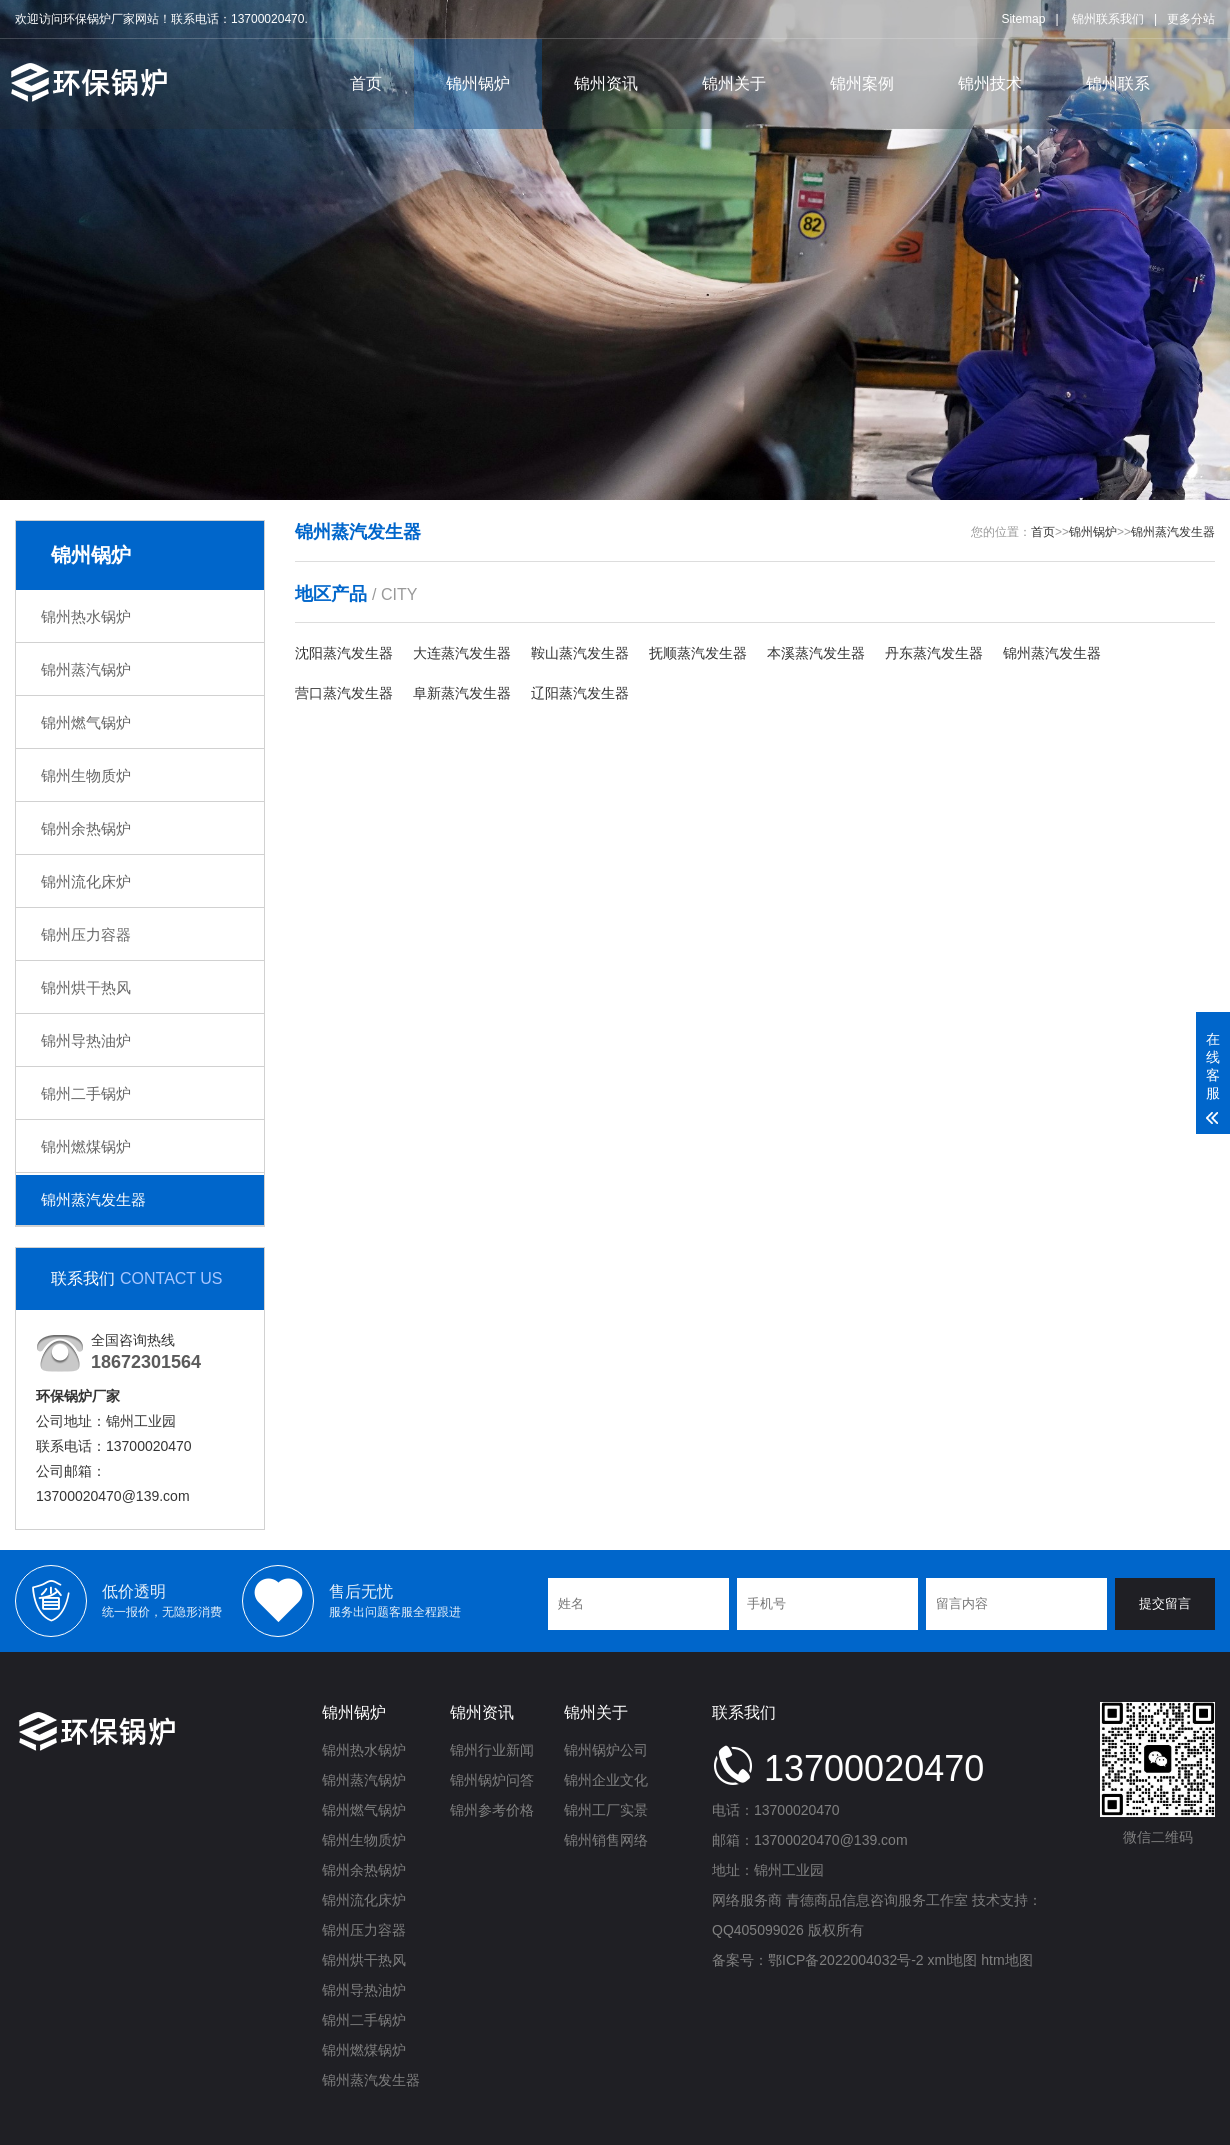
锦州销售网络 (606, 1840)
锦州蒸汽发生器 (93, 1199)
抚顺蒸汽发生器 (698, 653)
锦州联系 (1118, 83)
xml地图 (953, 1960)
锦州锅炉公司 (606, 1750)
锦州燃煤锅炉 (86, 1146)
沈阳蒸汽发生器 (344, 653)
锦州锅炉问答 (492, 1780)
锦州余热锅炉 (86, 828)
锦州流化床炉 (86, 881)
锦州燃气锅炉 (86, 722)
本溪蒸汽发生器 (816, 653)
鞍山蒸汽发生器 (580, 653)
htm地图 (1006, 1960)
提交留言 (1165, 1603)
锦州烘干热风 (86, 987)
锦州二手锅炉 (86, 1093)
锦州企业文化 (606, 1780)
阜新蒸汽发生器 (462, 693)
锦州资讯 (606, 83)
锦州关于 (734, 83)
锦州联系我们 (1108, 19)
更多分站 (1191, 19)
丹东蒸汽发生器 (934, 653)
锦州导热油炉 (86, 1040)
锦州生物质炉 (86, 775)
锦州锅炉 (478, 83)
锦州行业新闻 (492, 1750)
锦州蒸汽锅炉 (86, 669)
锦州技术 (990, 83)
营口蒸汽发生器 (344, 693)
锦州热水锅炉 (86, 616)
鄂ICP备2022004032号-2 (846, 1960)
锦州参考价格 (492, 1810)
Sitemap (1023, 19)
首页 (366, 83)
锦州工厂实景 (606, 1810)
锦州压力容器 (86, 934)
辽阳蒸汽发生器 (580, 693)
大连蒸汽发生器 (462, 653)
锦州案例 (862, 83)
